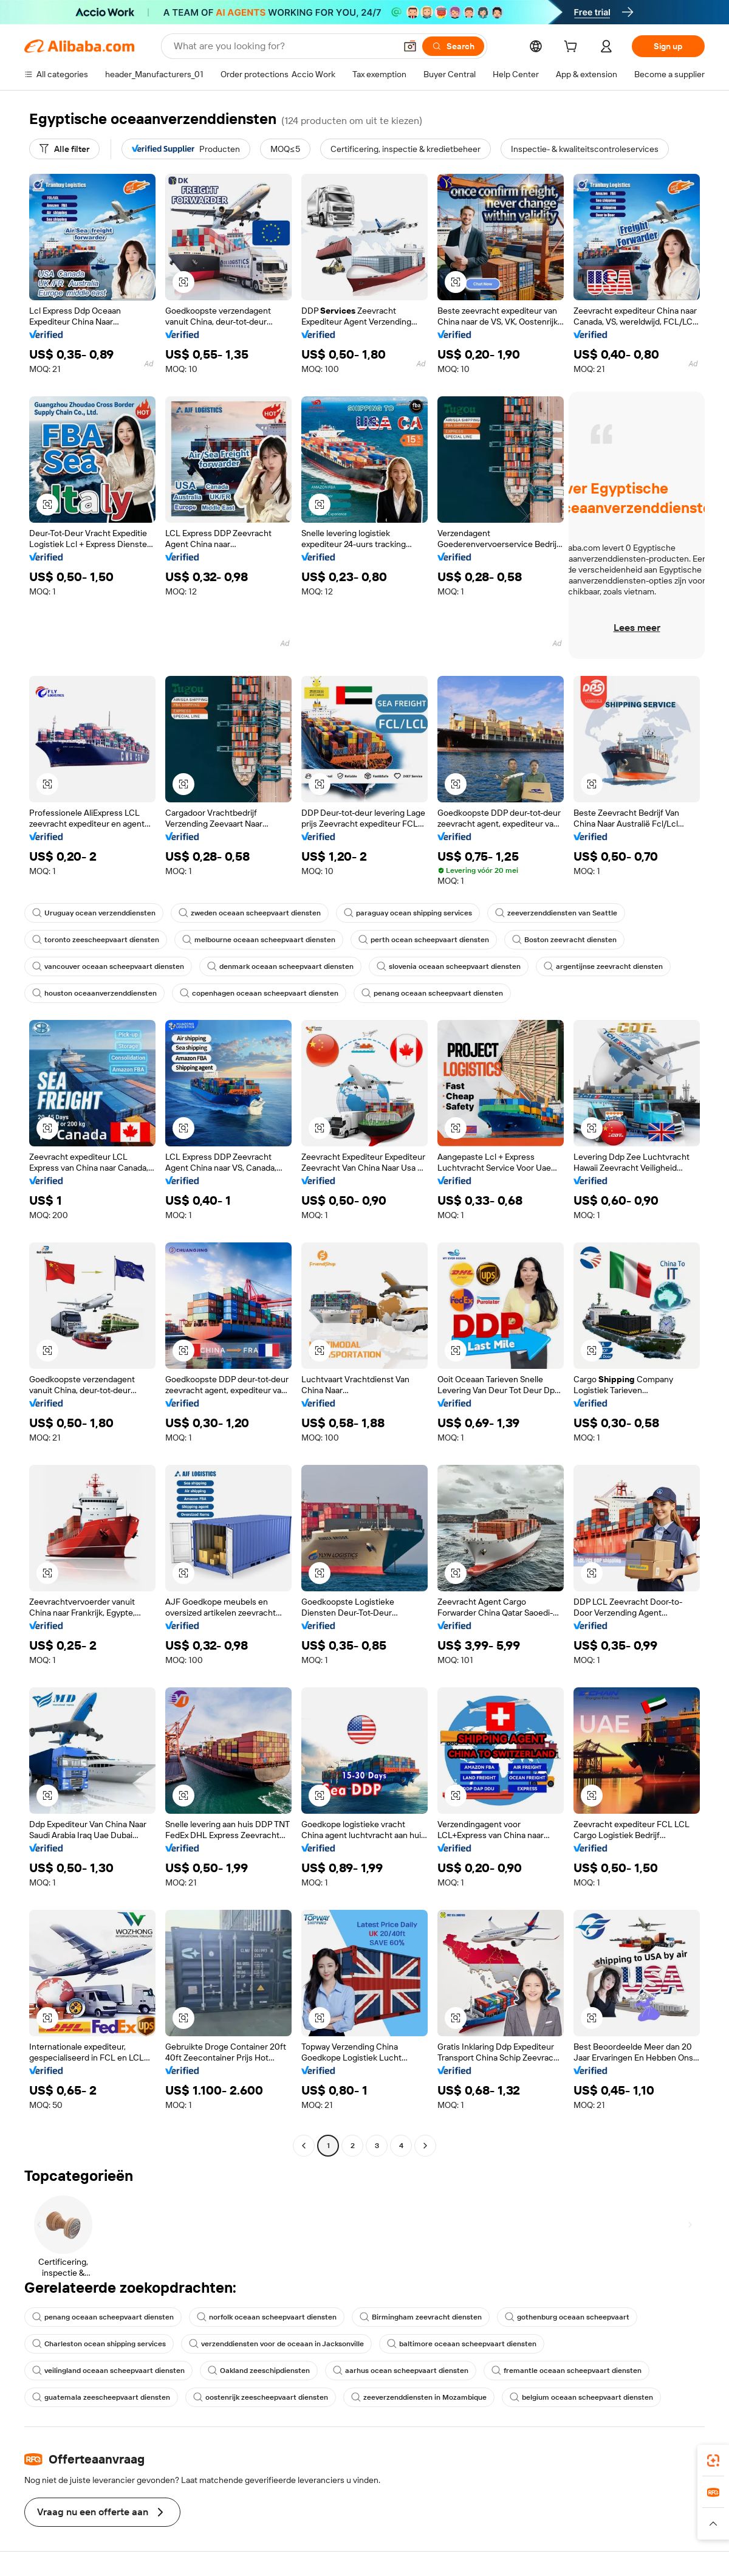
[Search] (453, 46)
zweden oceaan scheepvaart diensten (250, 913)
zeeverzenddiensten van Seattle (556, 913)
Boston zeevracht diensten (564, 940)
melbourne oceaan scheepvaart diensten (258, 940)
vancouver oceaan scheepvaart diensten (108, 966)
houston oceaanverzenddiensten (94, 993)
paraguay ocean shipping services (408, 913)
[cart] (573, 48)
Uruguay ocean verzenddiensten (94, 913)
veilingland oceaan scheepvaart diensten (108, 2370)
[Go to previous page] (304, 2146)
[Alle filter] (64, 149)
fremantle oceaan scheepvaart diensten (566, 2370)
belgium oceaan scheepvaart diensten (581, 2397)
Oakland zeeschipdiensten (259, 2370)
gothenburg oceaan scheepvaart (567, 2317)
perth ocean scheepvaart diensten (423, 940)
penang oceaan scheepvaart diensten (432, 993)
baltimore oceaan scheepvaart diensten (461, 2344)
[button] (410, 46)
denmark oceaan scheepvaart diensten (280, 966)
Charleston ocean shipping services (99, 2344)
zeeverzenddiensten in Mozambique (419, 2397)
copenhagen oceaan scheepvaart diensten (259, 993)
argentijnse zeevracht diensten (603, 966)
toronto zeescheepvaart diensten (95, 940)
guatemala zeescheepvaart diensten (101, 2397)
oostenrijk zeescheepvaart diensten (260, 2397)
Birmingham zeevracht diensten (421, 2317)
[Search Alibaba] (283, 46)
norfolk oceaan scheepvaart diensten (267, 2317)
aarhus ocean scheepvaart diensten (400, 2370)
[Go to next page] (425, 2146)
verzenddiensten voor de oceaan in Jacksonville (276, 2344)
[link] (713, 2460)
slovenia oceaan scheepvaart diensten (449, 966)
